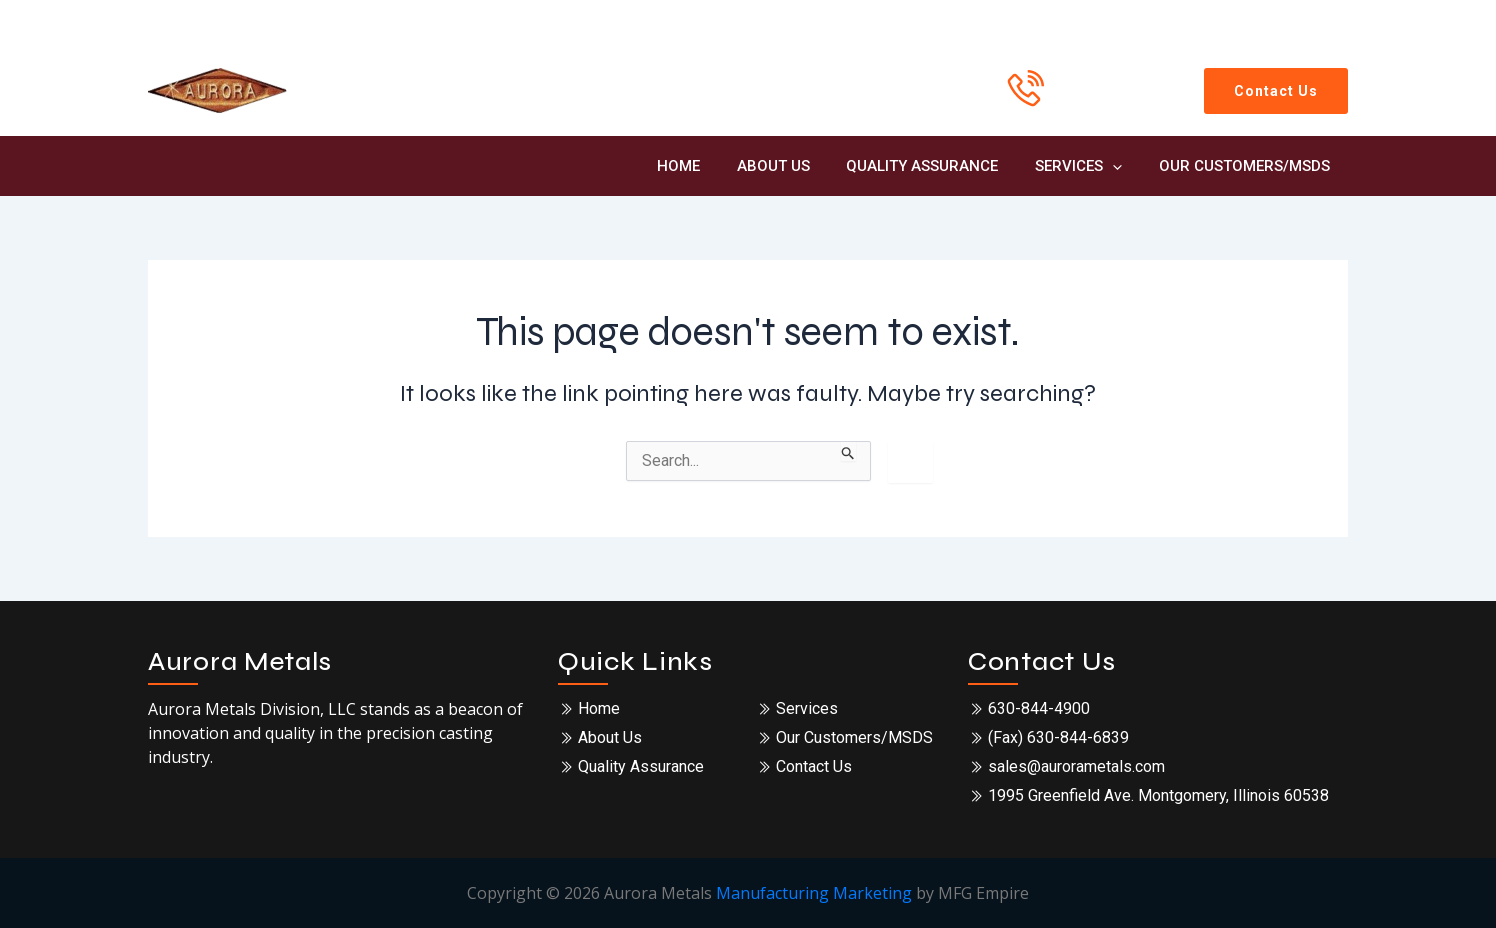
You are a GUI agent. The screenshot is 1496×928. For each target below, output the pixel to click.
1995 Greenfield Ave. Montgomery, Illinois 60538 (1158, 795)
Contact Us (814, 766)
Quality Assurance (939, 166)
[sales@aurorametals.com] (1244, 23)
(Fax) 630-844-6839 (1058, 737)
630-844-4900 (1105, 106)
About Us (796, 166)
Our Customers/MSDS (1247, 166)
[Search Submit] (848, 451)
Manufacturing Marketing (814, 893)
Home (708, 166)
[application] (1122, 166)
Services (1088, 166)
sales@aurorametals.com (1076, 766)
